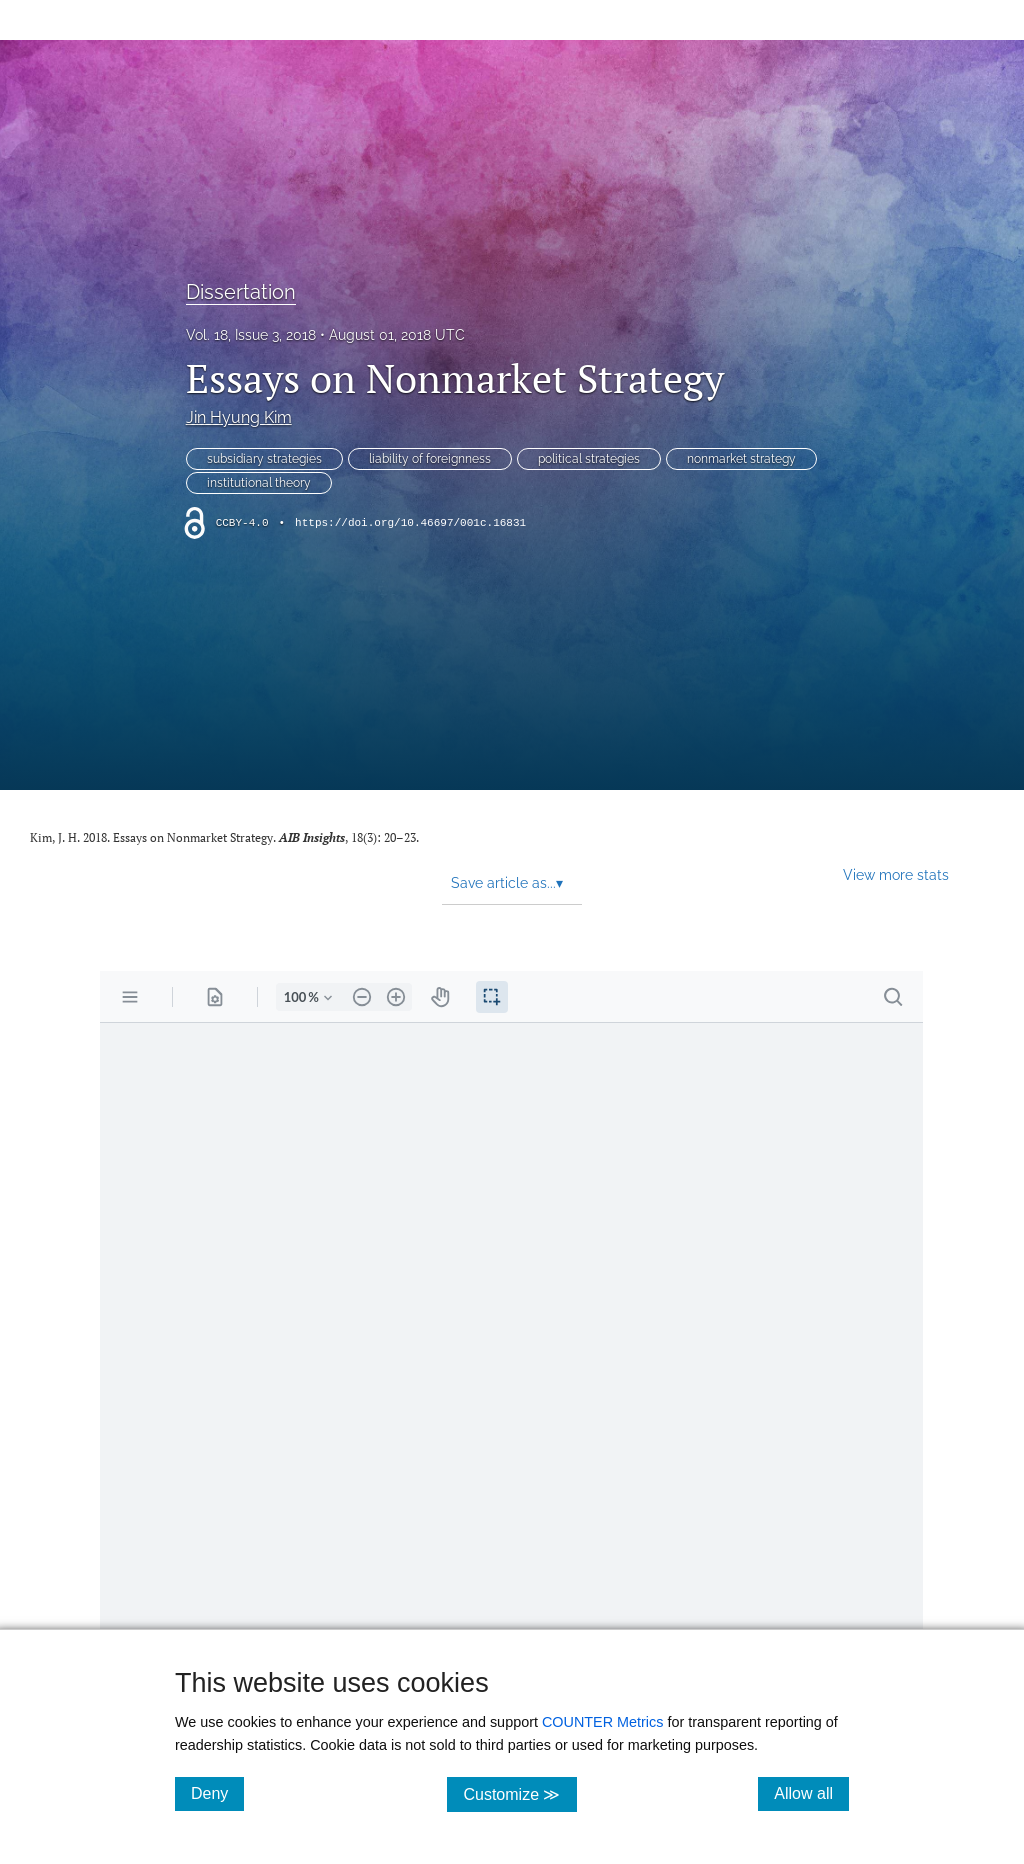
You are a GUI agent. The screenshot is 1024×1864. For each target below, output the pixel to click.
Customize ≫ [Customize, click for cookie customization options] (519, 1793)
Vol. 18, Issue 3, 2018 (251, 335)
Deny (217, 1793)
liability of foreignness (430, 459)
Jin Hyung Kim (239, 417)
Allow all (811, 1793)
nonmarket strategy (741, 459)
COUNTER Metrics (603, 1722)
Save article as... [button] (507, 883)
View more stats (896, 874)
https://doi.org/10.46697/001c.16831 (410, 523)
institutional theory (259, 483)
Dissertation (241, 292)
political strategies (589, 459)
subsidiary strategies (264, 459)
